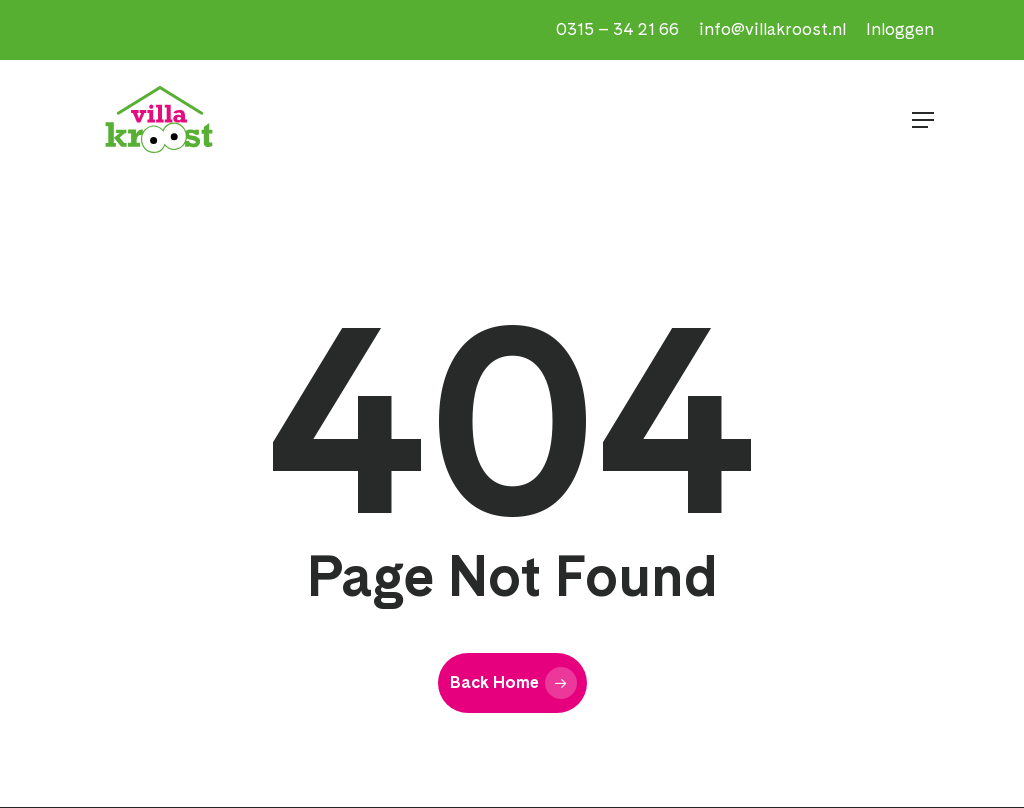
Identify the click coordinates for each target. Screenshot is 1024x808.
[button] (923, 120)
